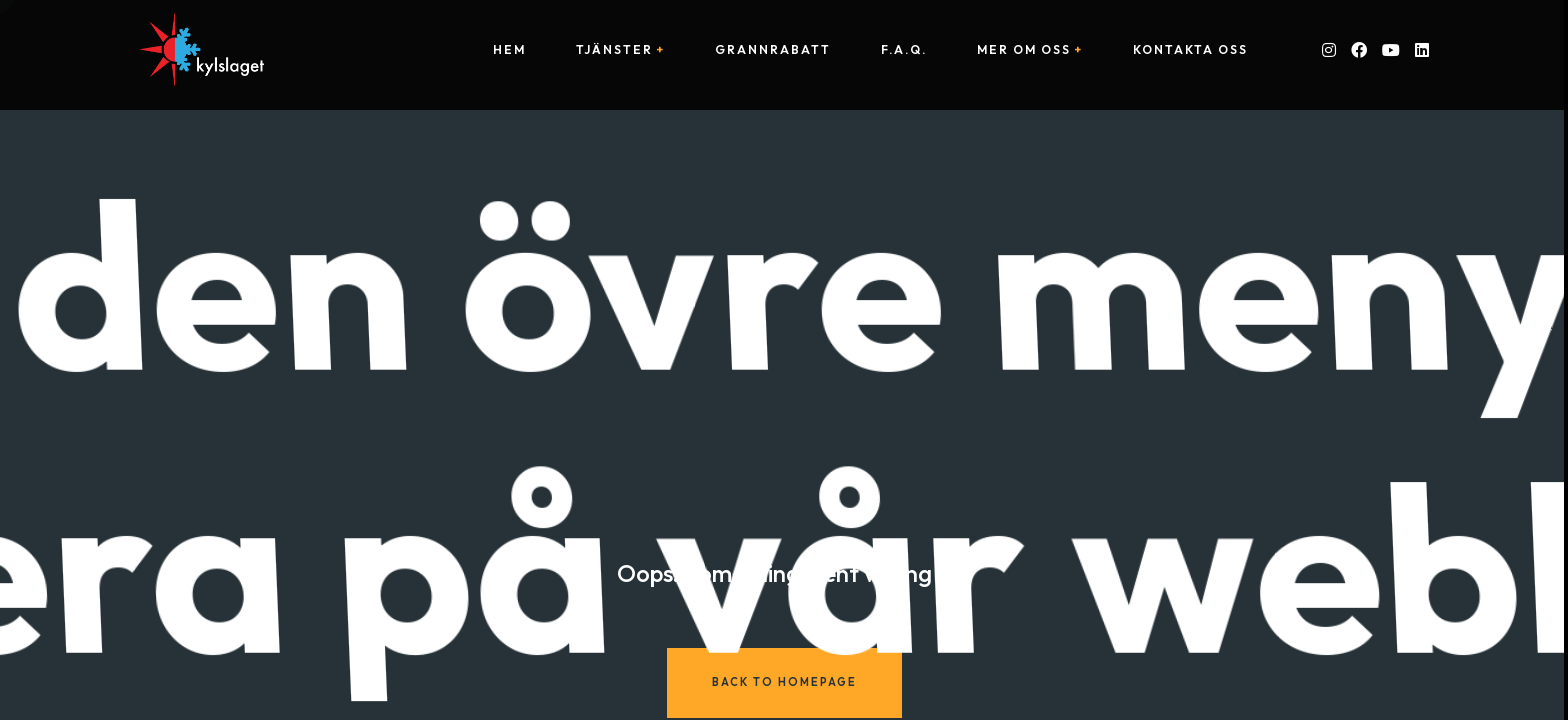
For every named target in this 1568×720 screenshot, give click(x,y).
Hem (509, 50)
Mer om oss (1024, 50)
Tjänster (614, 50)
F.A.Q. (904, 50)
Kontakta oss (1190, 50)
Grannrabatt (773, 50)
